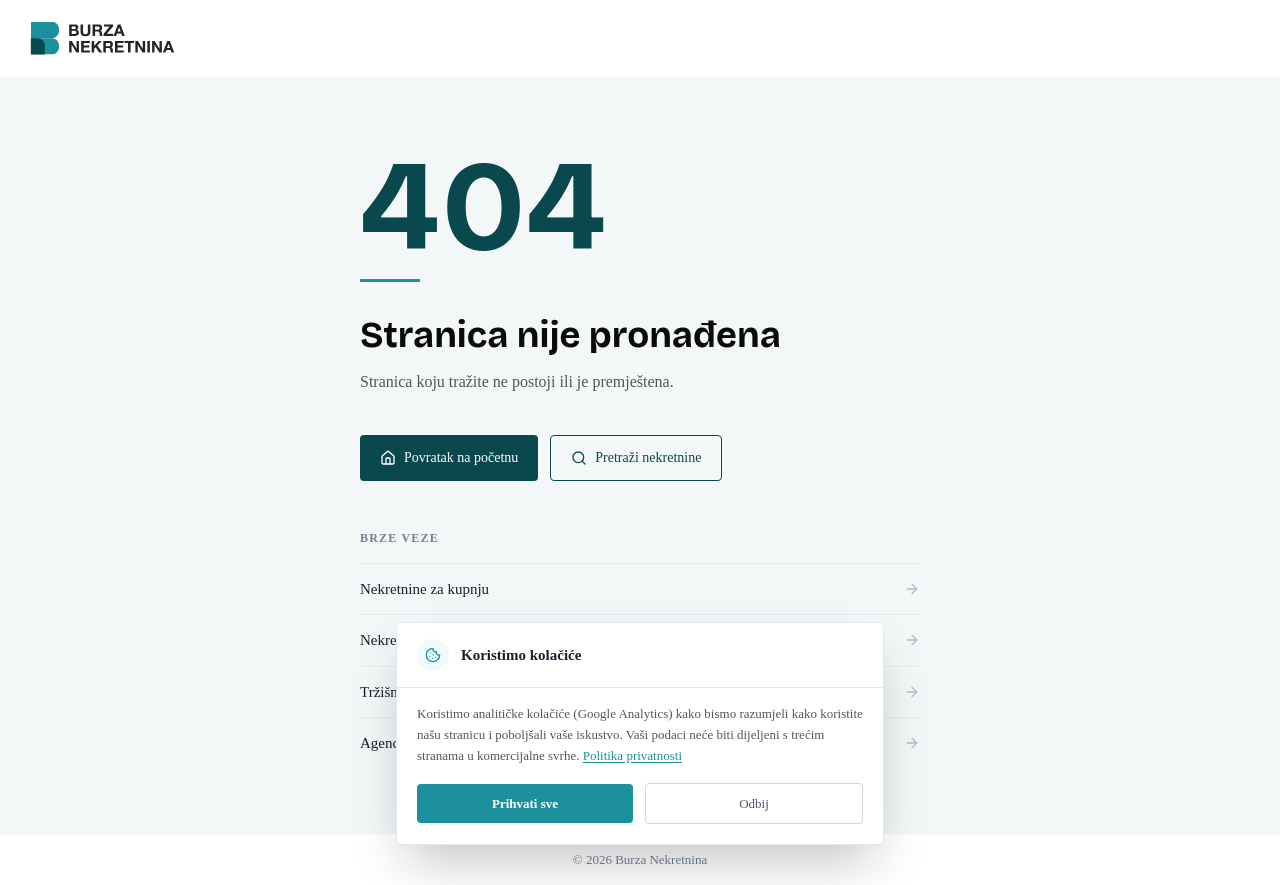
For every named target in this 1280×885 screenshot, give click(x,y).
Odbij (754, 803)
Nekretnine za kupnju (640, 589)
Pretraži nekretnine (636, 458)
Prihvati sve (525, 803)
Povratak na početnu (449, 458)
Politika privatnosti (632, 755)
